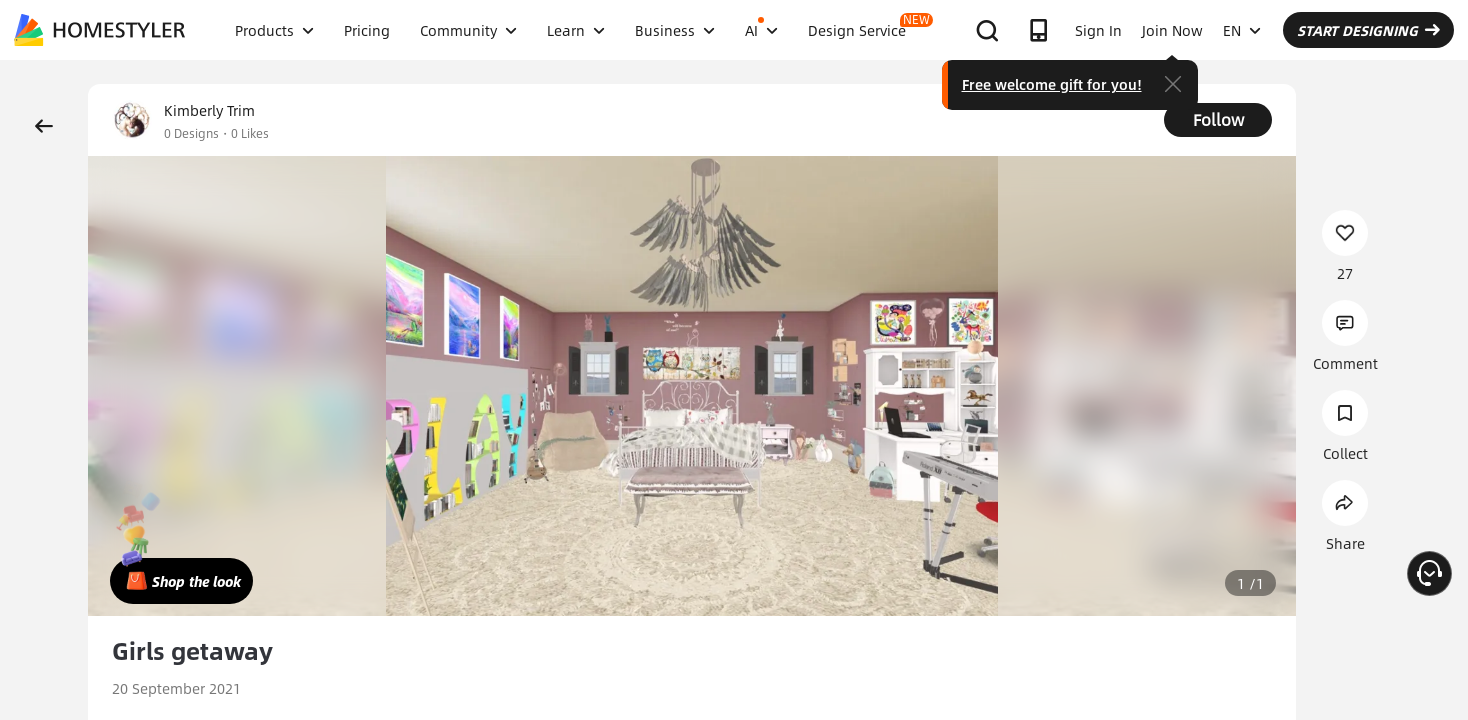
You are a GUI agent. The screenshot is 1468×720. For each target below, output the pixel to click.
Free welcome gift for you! (1052, 84)
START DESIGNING (1368, 30)
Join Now (1172, 30)
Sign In (1098, 30)
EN (1242, 30)
